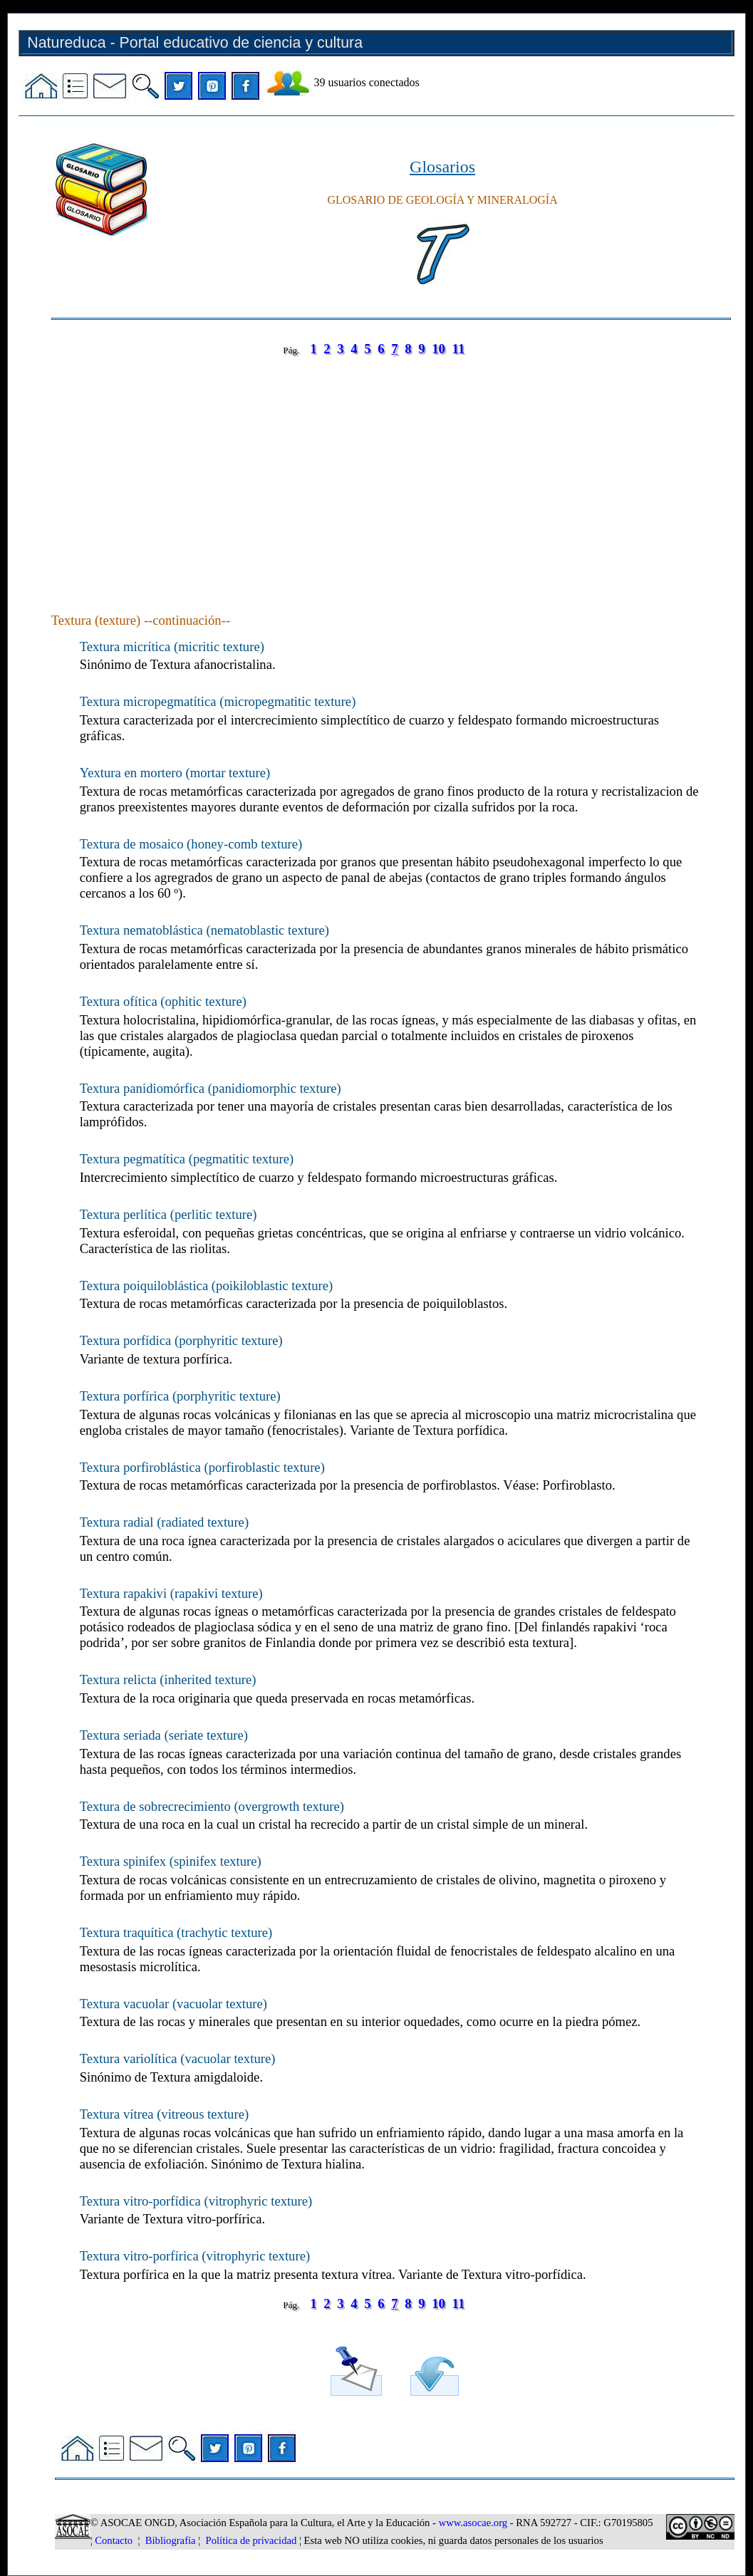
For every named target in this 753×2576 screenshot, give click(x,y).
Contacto (114, 2540)
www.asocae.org (473, 2522)
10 (438, 348)
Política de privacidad (251, 2540)
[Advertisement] (391, 470)
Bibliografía (170, 2540)
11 (458, 348)
